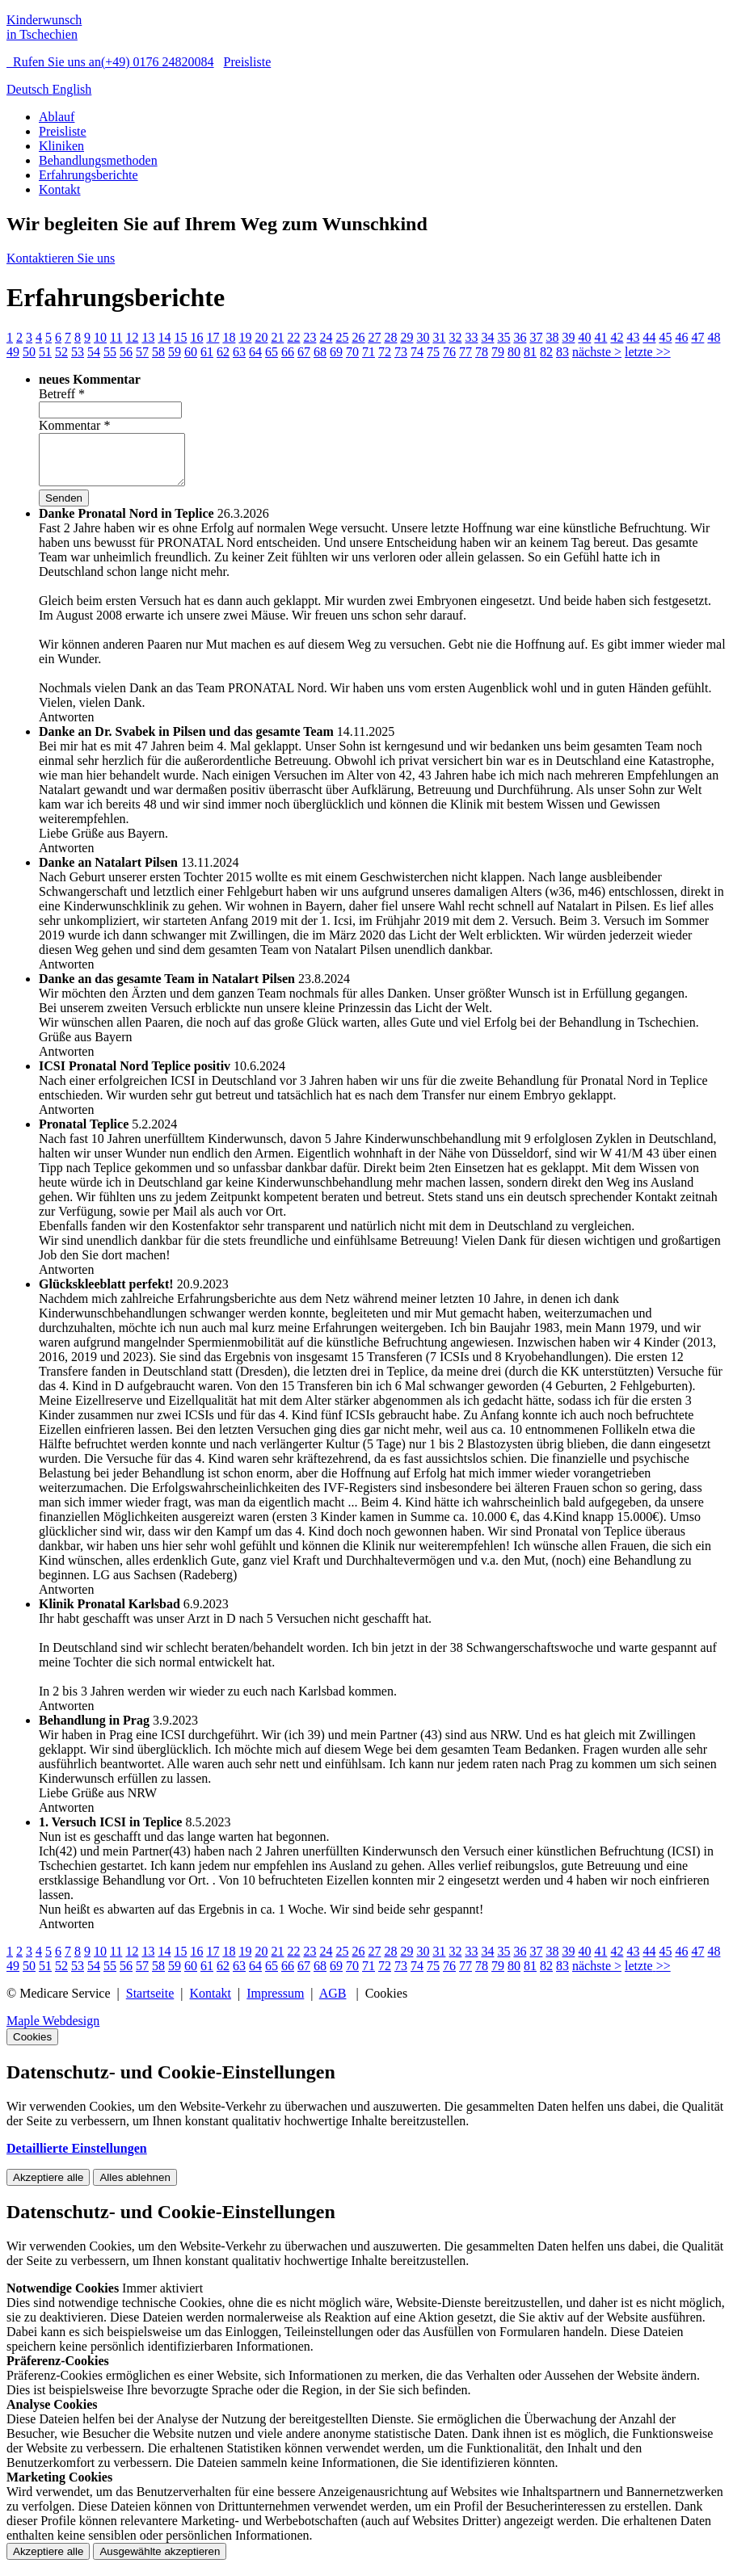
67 (303, 352)
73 (400, 352)
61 (206, 352)
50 (29, 352)
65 (271, 352)
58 (158, 352)
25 (341, 337)
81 (530, 352)
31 (438, 337)
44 (648, 337)
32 (455, 337)
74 (417, 352)
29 (406, 337)
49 (12, 352)
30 (422, 337)
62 (223, 352)
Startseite (150, 2003)
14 (164, 337)
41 (600, 337)
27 (374, 337)
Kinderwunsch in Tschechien (44, 27)
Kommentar (74, 425)
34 (487, 337)
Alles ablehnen (134, 2187)
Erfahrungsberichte (88, 175)
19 (244, 337)
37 (535, 337)
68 (320, 352)
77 (465, 352)
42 (616, 337)
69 (336, 352)
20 (261, 337)
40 (584, 337)
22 (293, 337)
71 (368, 352)
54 (93, 352)
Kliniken (61, 146)
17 (212, 337)
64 (255, 352)
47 (697, 337)
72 (384, 352)
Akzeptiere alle (48, 2187)
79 (497, 352)
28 (390, 337)
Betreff (62, 394)
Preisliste (248, 62)
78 (481, 352)
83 (562, 352)
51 (45, 352)
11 (116, 337)
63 (239, 352)
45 (665, 337)
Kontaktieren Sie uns (60, 258)
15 (180, 337)
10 (100, 337)
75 (433, 352)
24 (325, 337)
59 (174, 352)
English (71, 89)
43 (632, 337)
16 (196, 337)
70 (352, 352)
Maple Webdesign (52, 2030)
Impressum (275, 2003)
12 (131, 337)
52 (61, 352)
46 (681, 337)
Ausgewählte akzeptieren (159, 2561)
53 (77, 352)
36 (519, 337)
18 (228, 337)
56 (126, 352)
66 (287, 352)
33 (471, 337)
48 (713, 337)
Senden (63, 508)
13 (147, 337)
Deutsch (29, 89)
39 (568, 337)
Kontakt (60, 189)
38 (552, 337)
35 (503, 337)
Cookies (32, 2046)
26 (358, 337)
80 (514, 352)
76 (449, 352)
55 (109, 352)
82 (546, 352)
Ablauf (56, 117)
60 (190, 352)
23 (309, 337)
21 (277, 337)
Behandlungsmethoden (98, 160)
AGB (333, 2003)
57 (142, 352)
